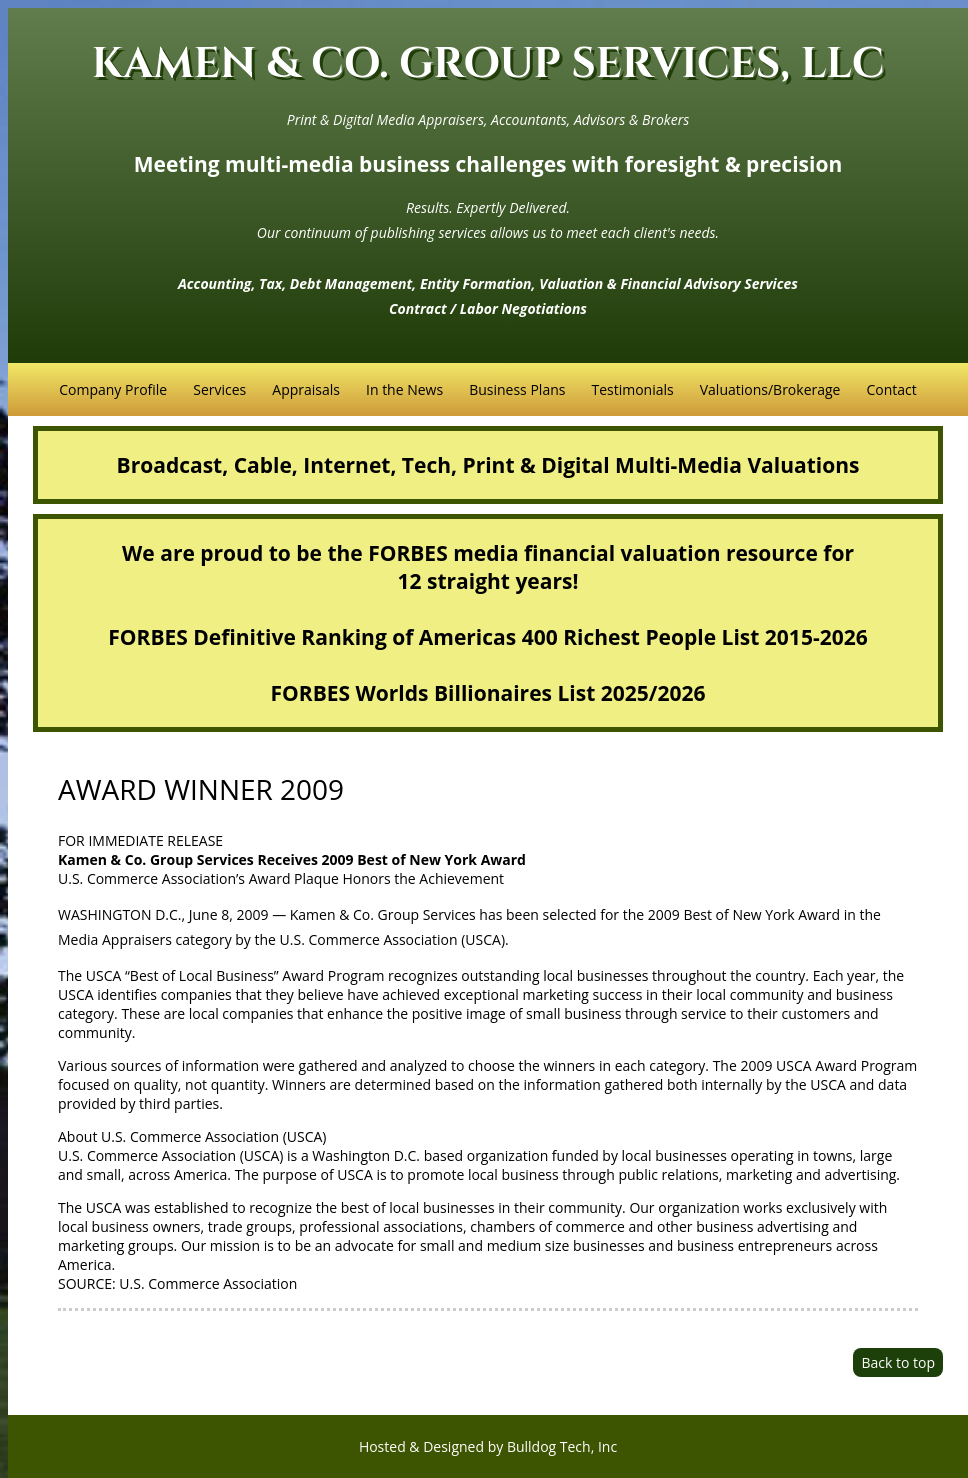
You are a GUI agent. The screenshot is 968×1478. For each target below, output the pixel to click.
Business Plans (517, 389)
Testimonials (632, 389)
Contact (891, 389)
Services (219, 389)
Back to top (898, 1362)
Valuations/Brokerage (770, 389)
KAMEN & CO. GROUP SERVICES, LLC (488, 64)
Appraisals (306, 389)
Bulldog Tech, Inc (562, 1446)
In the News (404, 389)
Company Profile (113, 389)
